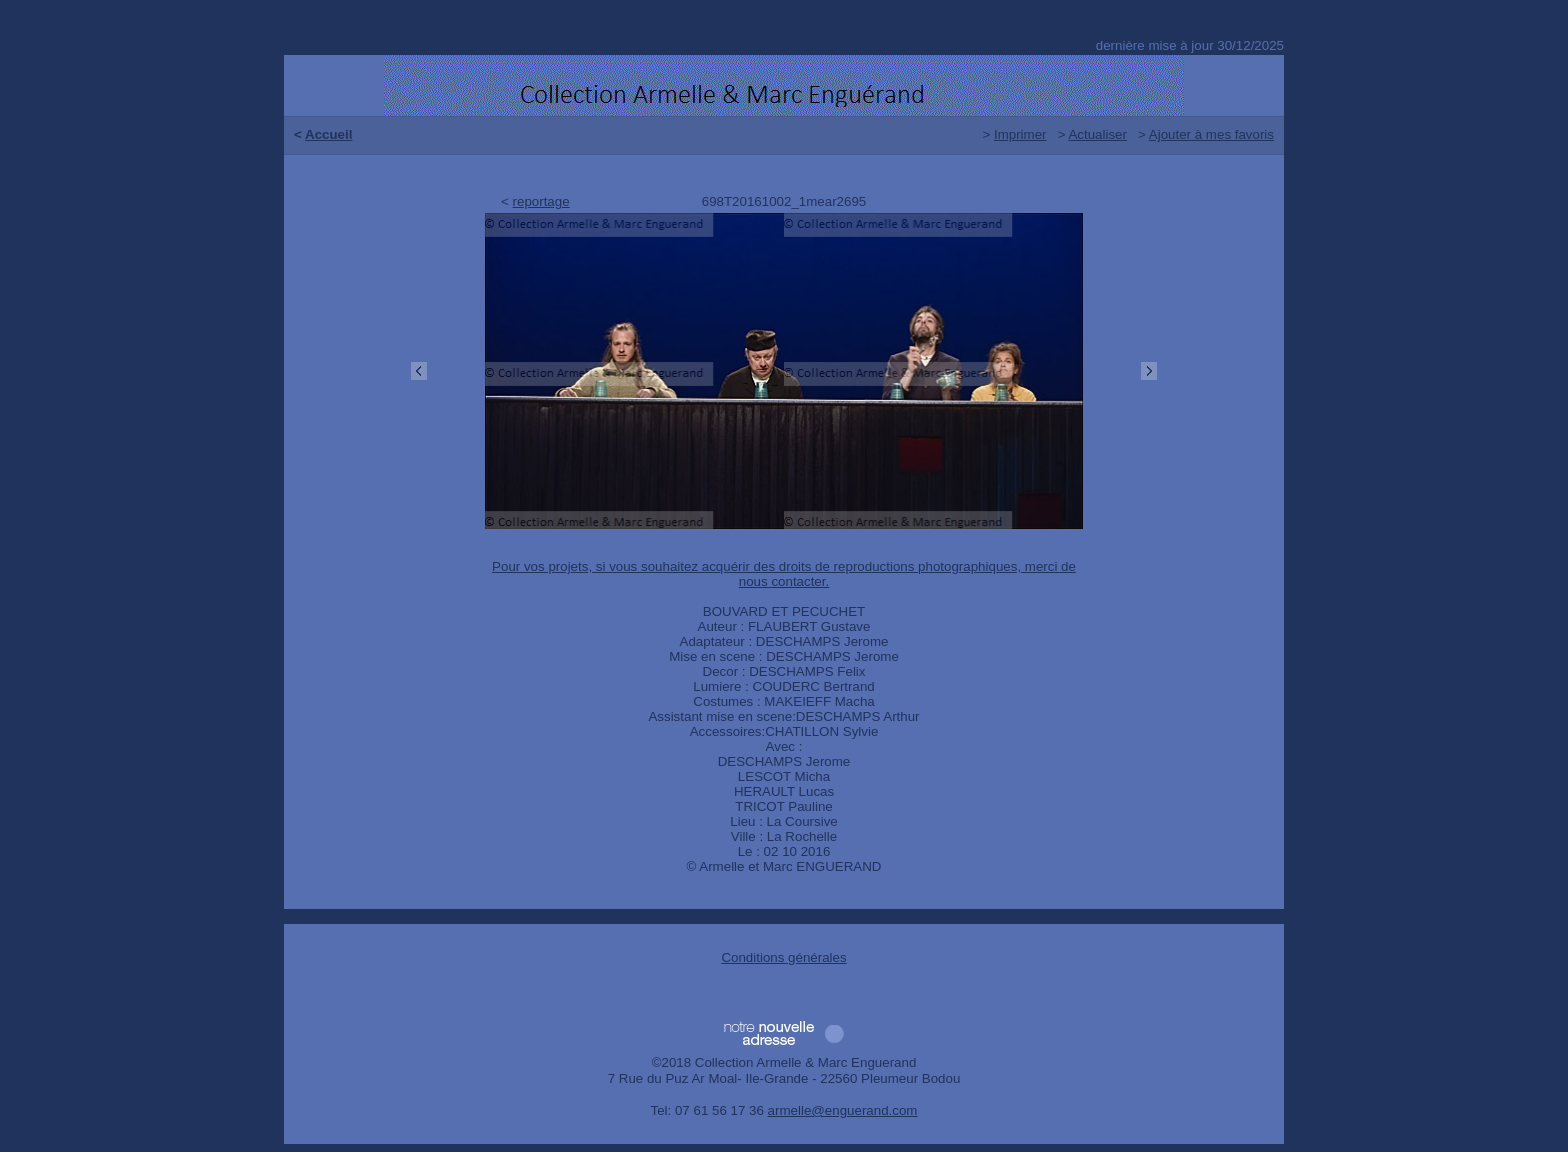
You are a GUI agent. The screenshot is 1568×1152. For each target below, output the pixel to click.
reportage (541, 201)
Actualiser (1097, 134)
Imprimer (1020, 134)
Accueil (328, 134)
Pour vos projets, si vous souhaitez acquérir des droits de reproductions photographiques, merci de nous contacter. (784, 574)
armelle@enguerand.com (843, 1110)
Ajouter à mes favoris (1211, 134)
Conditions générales (783, 957)
